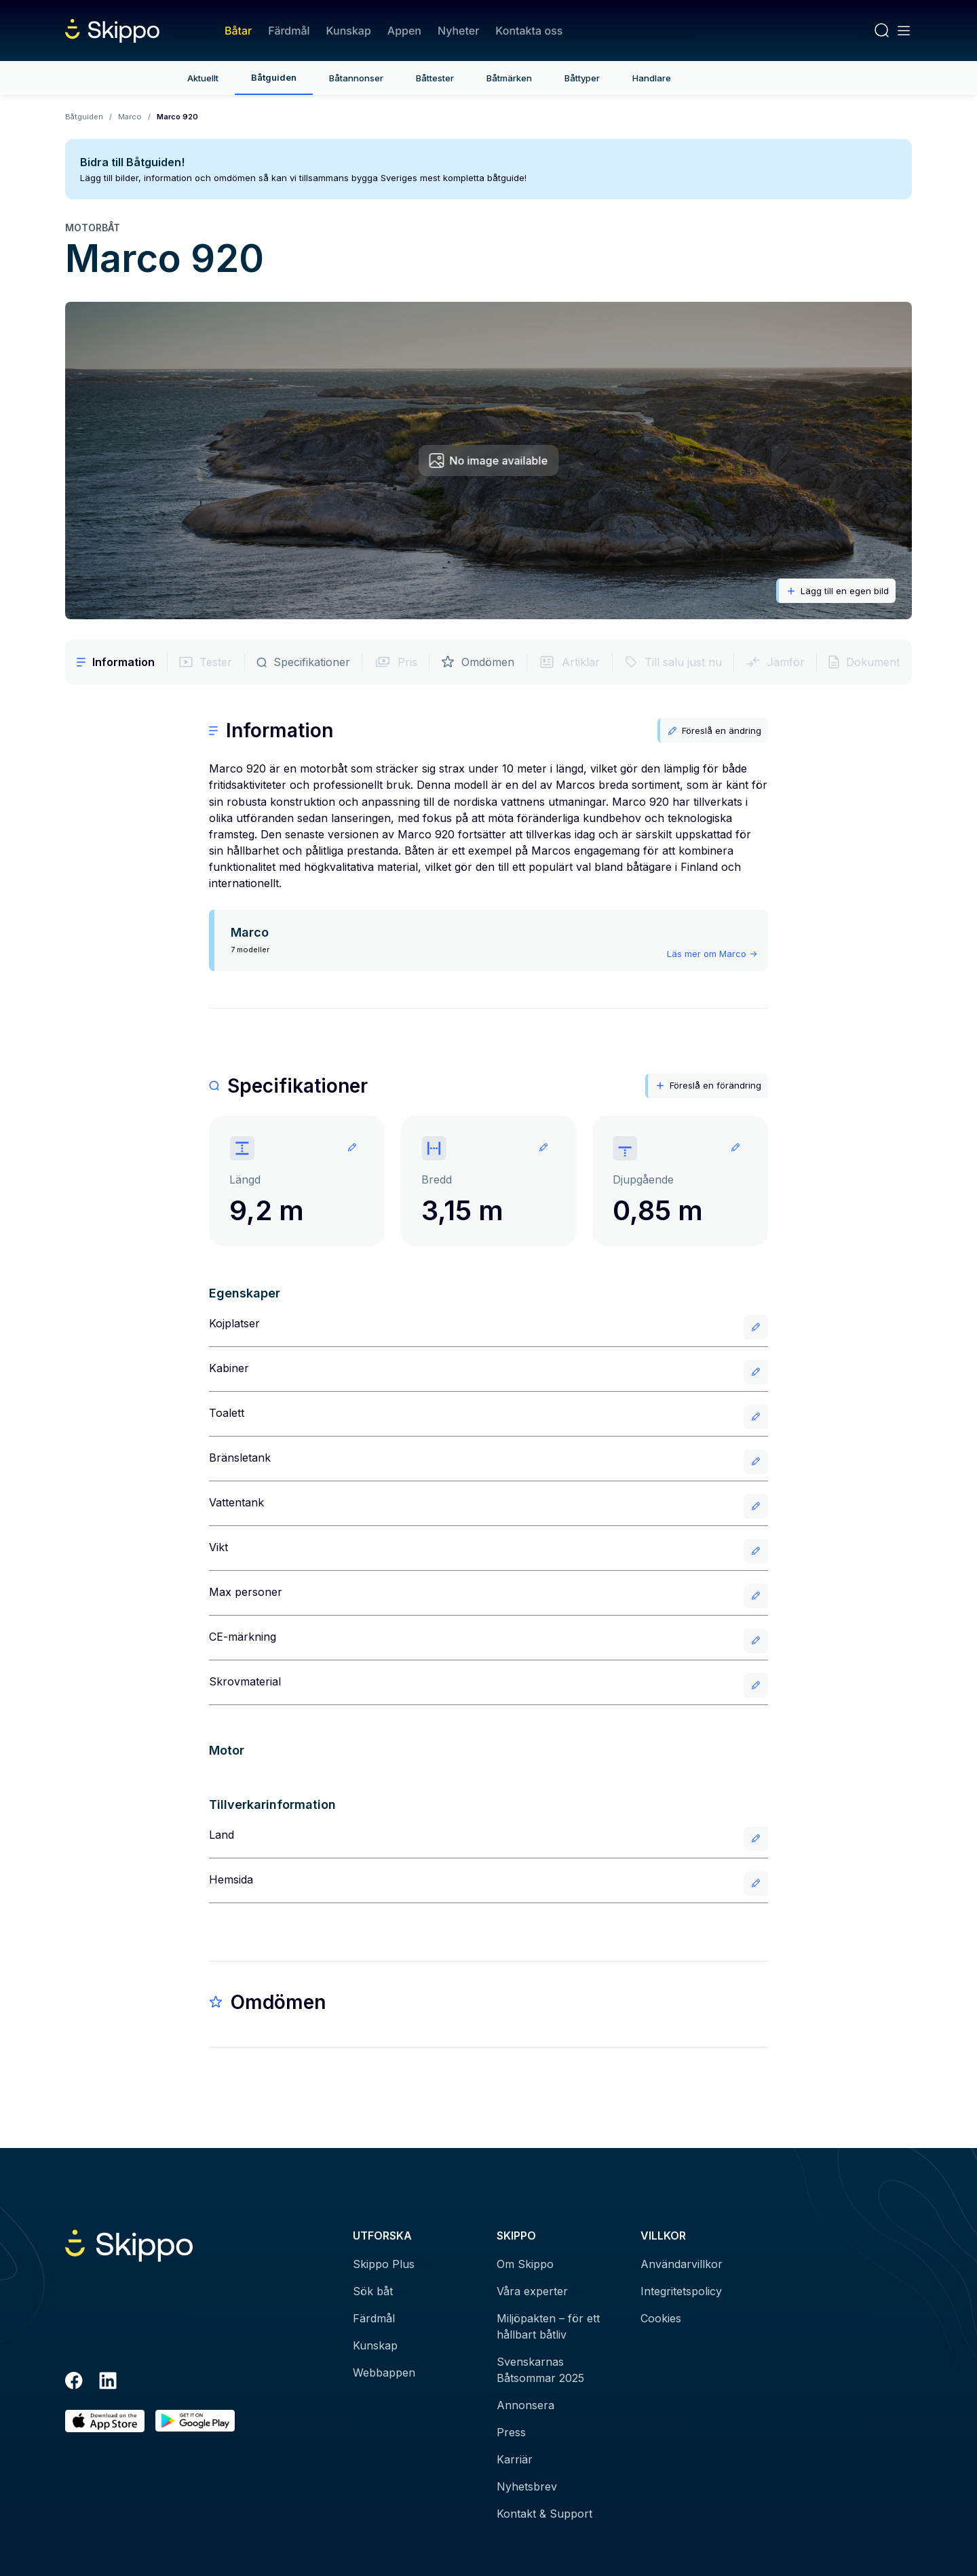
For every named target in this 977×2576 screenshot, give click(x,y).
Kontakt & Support (544, 2513)
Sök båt (373, 2291)
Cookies (660, 2318)
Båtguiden (273, 77)
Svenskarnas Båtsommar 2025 (540, 2370)
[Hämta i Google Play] (195, 2421)
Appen (404, 30)
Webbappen (384, 2372)
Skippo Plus (384, 2264)
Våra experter (532, 2291)
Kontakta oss (528, 30)
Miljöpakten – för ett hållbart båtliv (548, 2326)
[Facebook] (74, 2383)
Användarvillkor (681, 2264)
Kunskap (348, 30)
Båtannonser (356, 78)
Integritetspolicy (681, 2291)
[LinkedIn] (108, 2383)
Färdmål (288, 30)
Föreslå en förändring (708, 1085)
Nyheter (458, 30)
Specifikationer (303, 662)
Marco (130, 116)
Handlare (651, 78)
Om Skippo (525, 2264)
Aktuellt (202, 78)
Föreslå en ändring (714, 731)
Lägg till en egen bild (837, 591)
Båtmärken (509, 78)
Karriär (515, 2459)
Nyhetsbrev (527, 2486)
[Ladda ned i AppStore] (105, 2421)
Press (511, 2432)
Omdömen (477, 662)
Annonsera (525, 2405)
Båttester (435, 78)
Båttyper (582, 78)
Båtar (238, 30)
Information (116, 662)
